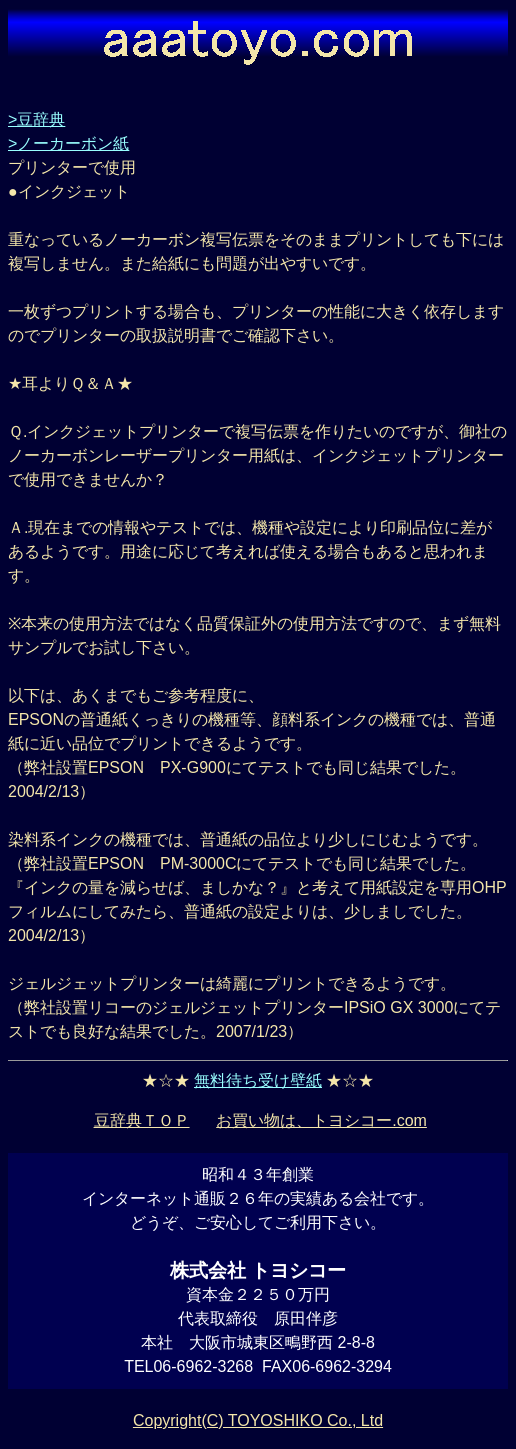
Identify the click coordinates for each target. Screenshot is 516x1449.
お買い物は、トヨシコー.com (321, 1120)
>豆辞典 (36, 119)
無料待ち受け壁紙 (258, 1080)
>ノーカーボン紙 (68, 143)
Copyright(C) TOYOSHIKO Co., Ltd (258, 1420)
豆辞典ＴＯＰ (142, 1120)
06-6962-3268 (203, 1366)
